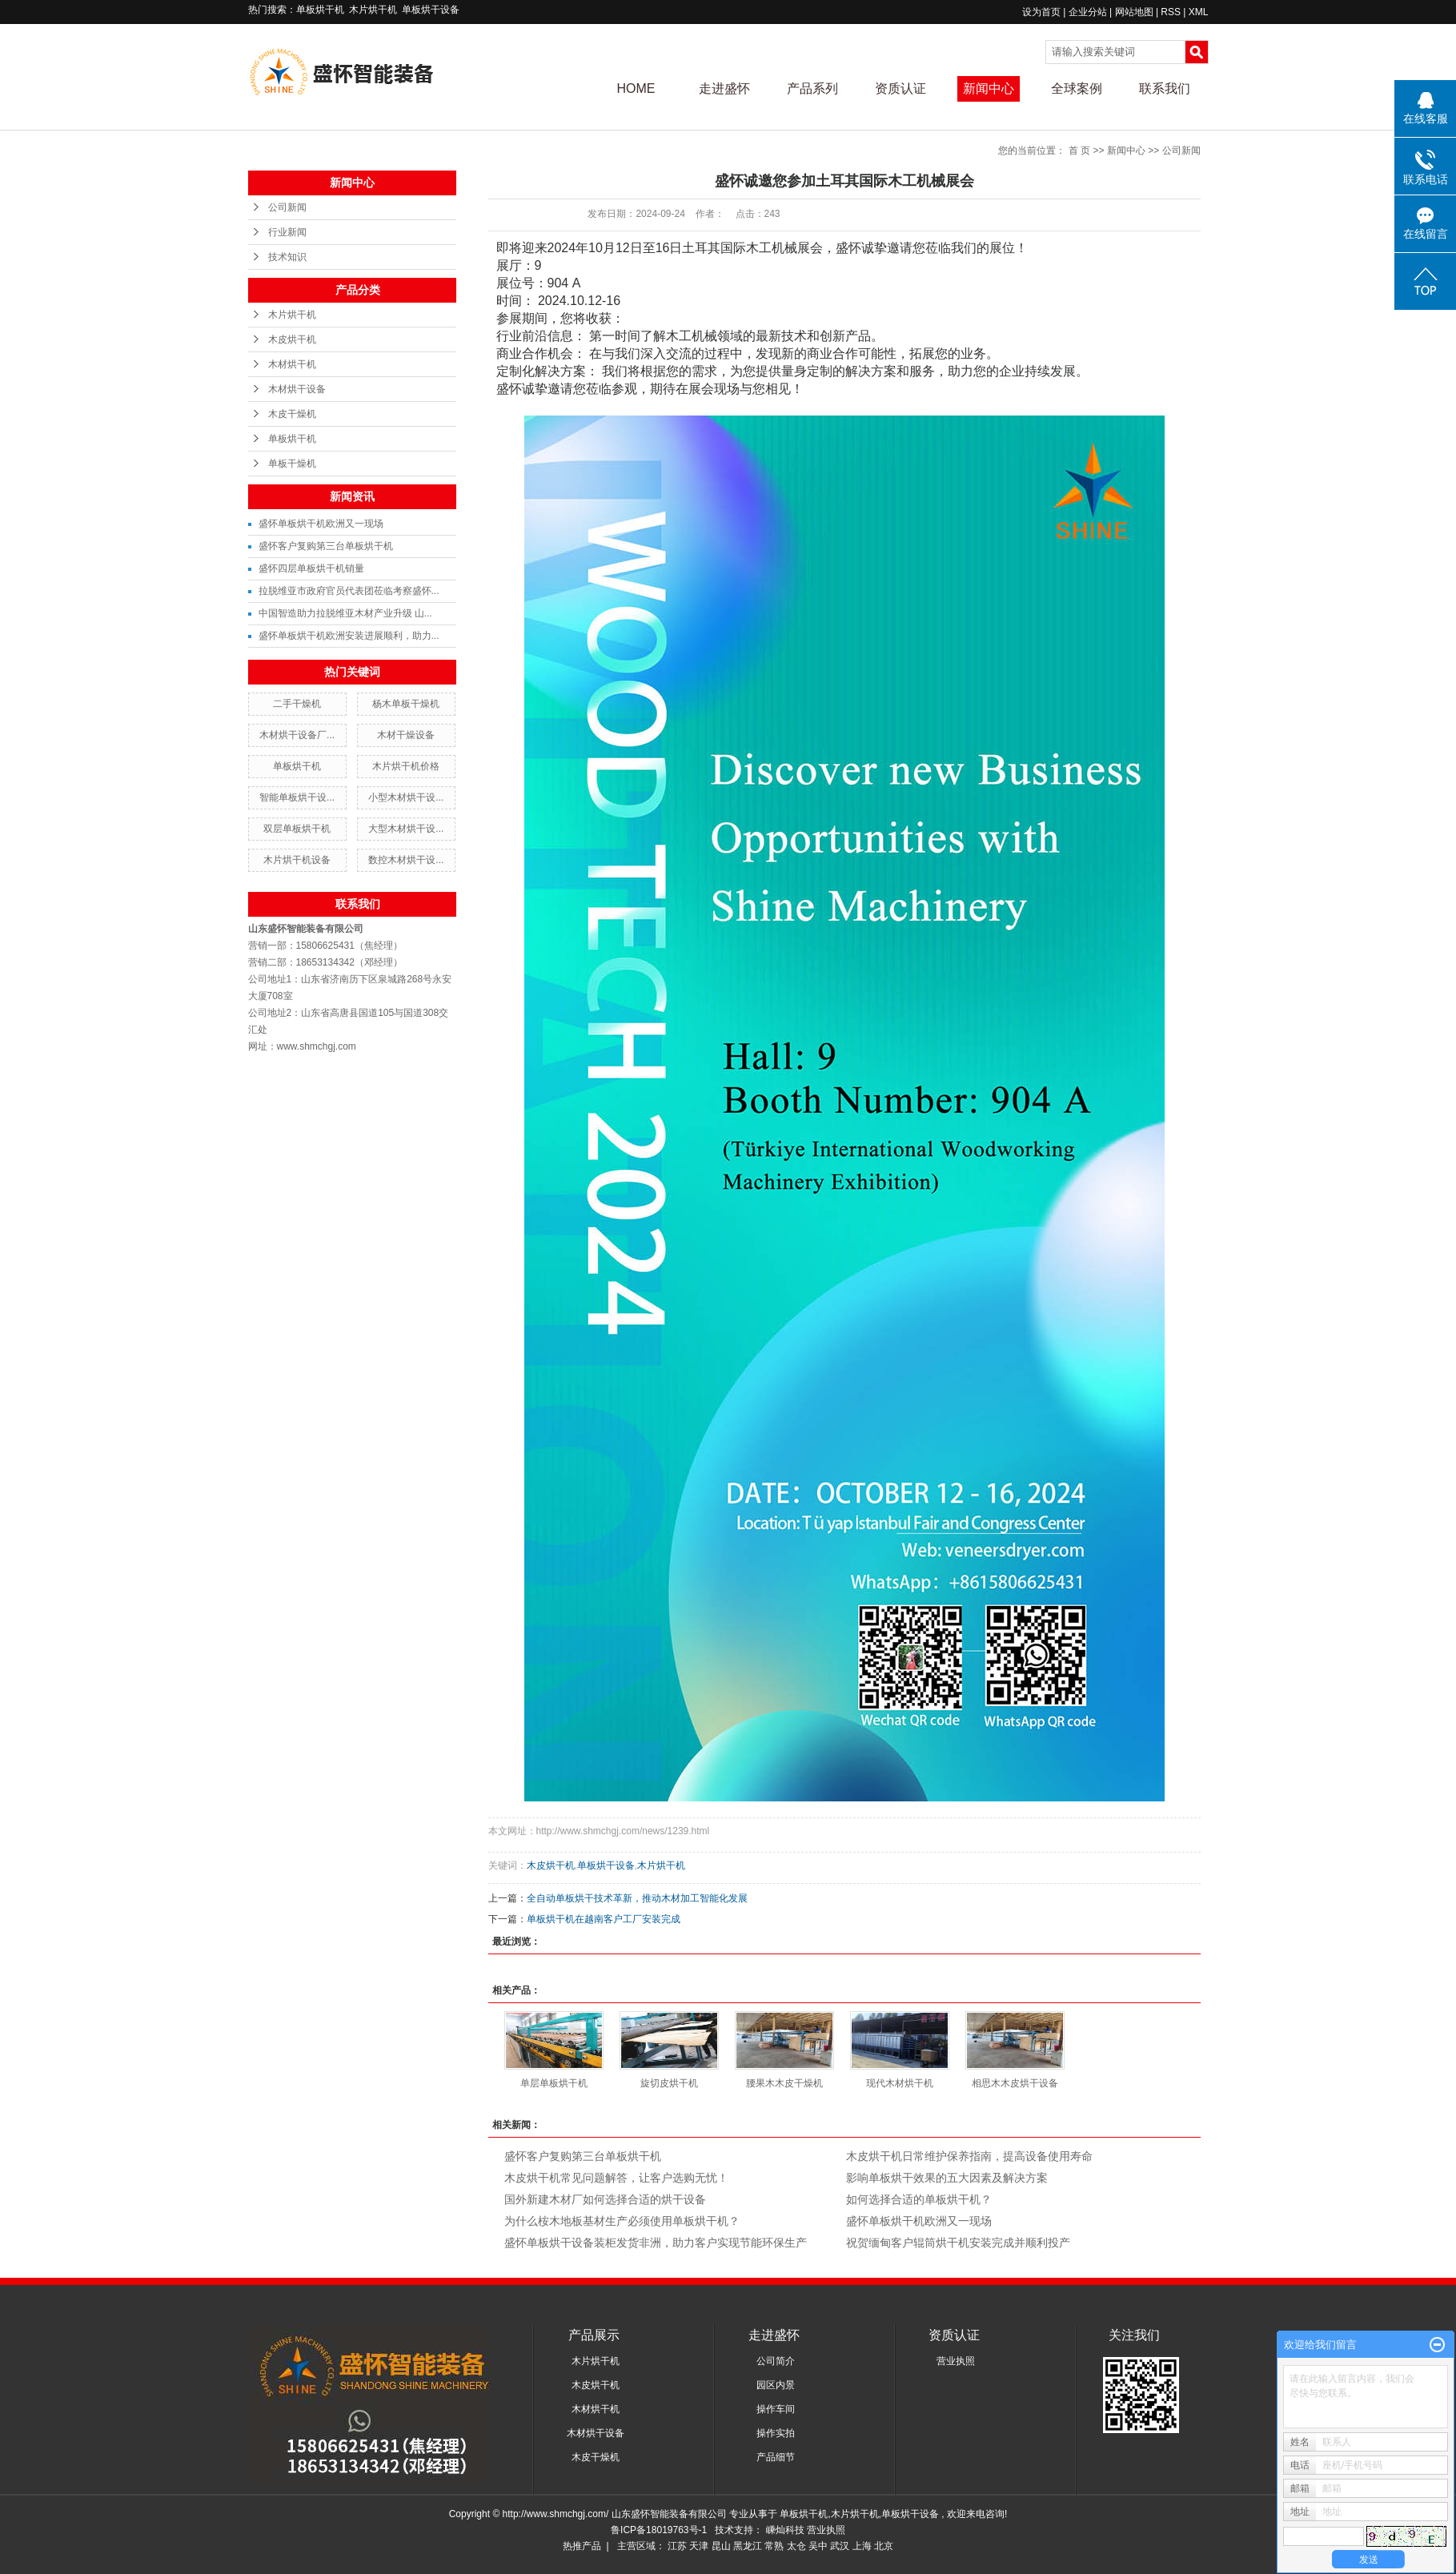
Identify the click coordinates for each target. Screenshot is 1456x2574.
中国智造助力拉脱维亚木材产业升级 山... (345, 613)
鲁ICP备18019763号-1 (659, 2530)
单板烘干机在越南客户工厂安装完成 (603, 1919)
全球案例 (1076, 88)
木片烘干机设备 (297, 859)
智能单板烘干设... (297, 797)
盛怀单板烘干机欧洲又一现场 (321, 523)
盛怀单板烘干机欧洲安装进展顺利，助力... (349, 635)
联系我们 (1164, 88)
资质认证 (900, 88)
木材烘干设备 (297, 389)
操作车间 (775, 2409)
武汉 (839, 2546)
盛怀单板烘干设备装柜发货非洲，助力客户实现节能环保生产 (655, 2242)
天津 (698, 2546)
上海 (862, 2546)
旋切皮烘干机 (669, 2083)
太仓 (796, 2546)
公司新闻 (287, 207)
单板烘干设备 (430, 9)
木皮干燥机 (292, 414)
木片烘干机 (373, 9)
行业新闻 (287, 232)
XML (1199, 12)
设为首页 (1041, 12)
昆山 (721, 2546)
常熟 (774, 2546)
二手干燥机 (297, 703)
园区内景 (775, 2385)
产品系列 (812, 88)
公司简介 (775, 2361)
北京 (883, 2546)
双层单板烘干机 (297, 828)
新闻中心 (988, 88)
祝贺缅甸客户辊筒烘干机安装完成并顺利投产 (958, 2242)
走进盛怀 (724, 88)
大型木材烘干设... (405, 828)
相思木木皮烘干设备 (1015, 2083)
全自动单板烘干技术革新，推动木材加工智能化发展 (637, 1898)
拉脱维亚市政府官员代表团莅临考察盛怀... (349, 590)
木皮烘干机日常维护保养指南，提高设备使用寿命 (969, 2156)
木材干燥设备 (406, 735)
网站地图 (1135, 12)
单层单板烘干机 (554, 2083)
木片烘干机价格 (405, 766)
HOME (636, 88)
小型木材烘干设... (405, 797)
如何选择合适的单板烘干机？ (919, 2199)
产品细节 (775, 2457)
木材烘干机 (292, 364)
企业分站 (1088, 12)
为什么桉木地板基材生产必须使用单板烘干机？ (622, 2221)
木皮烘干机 (292, 339)
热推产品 (582, 2546)
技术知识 (287, 257)
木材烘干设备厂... (297, 735)
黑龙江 (747, 2546)
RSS (1171, 12)
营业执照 (956, 2361)
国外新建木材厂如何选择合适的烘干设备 (605, 2199)
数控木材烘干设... (405, 859)
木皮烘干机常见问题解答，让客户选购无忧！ (616, 2177)
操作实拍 (775, 2433)
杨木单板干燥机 (405, 703)
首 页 (1079, 150)
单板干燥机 (292, 463)
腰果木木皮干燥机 (784, 2083)
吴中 (818, 2546)
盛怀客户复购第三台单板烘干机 (326, 546)
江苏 (677, 2546)
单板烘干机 (320, 9)
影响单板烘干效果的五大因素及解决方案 (947, 2177)
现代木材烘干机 (899, 2083)
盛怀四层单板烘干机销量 (311, 568)
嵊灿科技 (786, 2530)
